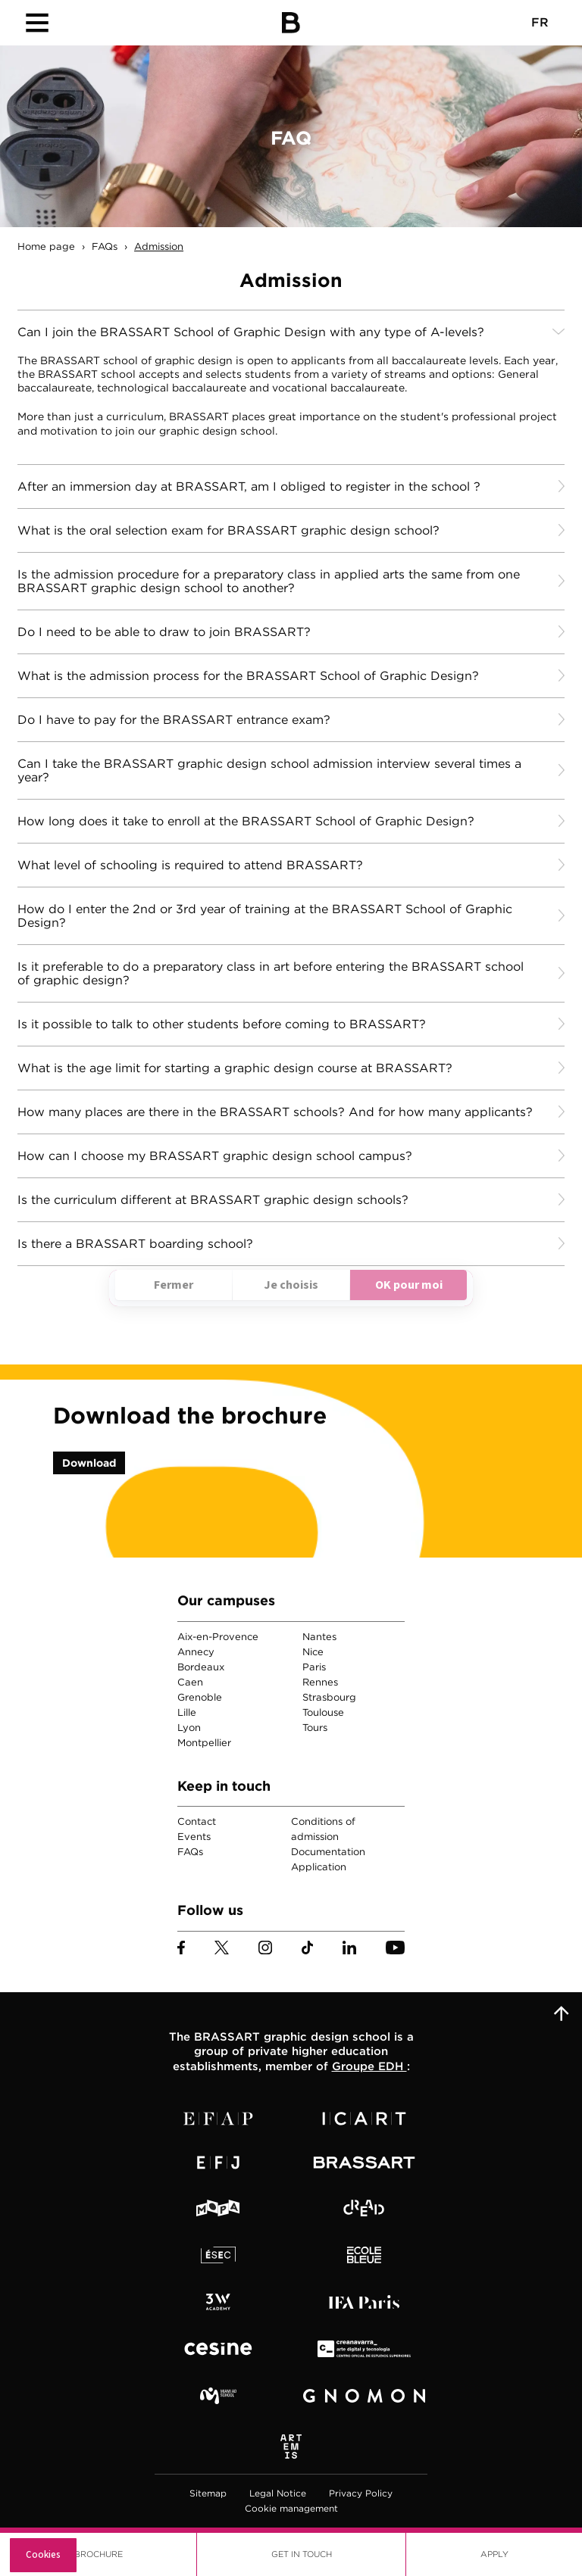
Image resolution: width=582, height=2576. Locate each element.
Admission (158, 246)
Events (194, 1836)
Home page (46, 246)
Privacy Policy (361, 2493)
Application (318, 1867)
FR (540, 22)
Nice (313, 1652)
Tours (314, 1727)
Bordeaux (200, 1667)
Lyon (189, 1727)
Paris (314, 1667)
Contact (196, 1821)
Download (89, 1463)
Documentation (328, 1851)
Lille (186, 1712)
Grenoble (199, 1697)
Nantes (319, 1636)
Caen (190, 1682)
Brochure (98, 2554)
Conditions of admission (323, 1829)
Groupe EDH (369, 2066)
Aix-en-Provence (217, 1636)
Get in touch (301, 2554)
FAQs (104, 246)
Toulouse (323, 1712)
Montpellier (204, 1742)
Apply (494, 2554)
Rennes (320, 1682)
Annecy (195, 1652)
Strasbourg (329, 1697)
